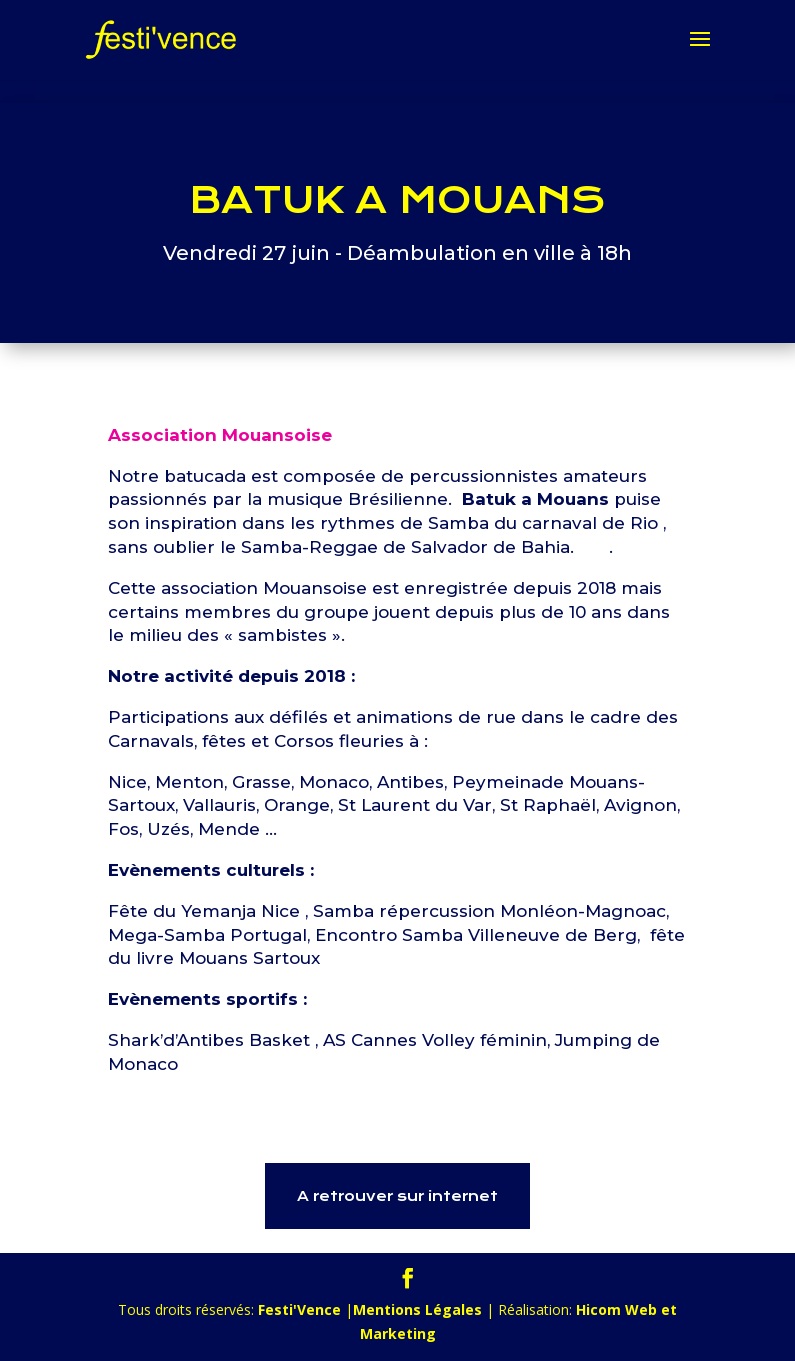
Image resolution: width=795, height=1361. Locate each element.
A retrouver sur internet (397, 1196)
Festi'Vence (299, 1309)
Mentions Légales (417, 1309)
